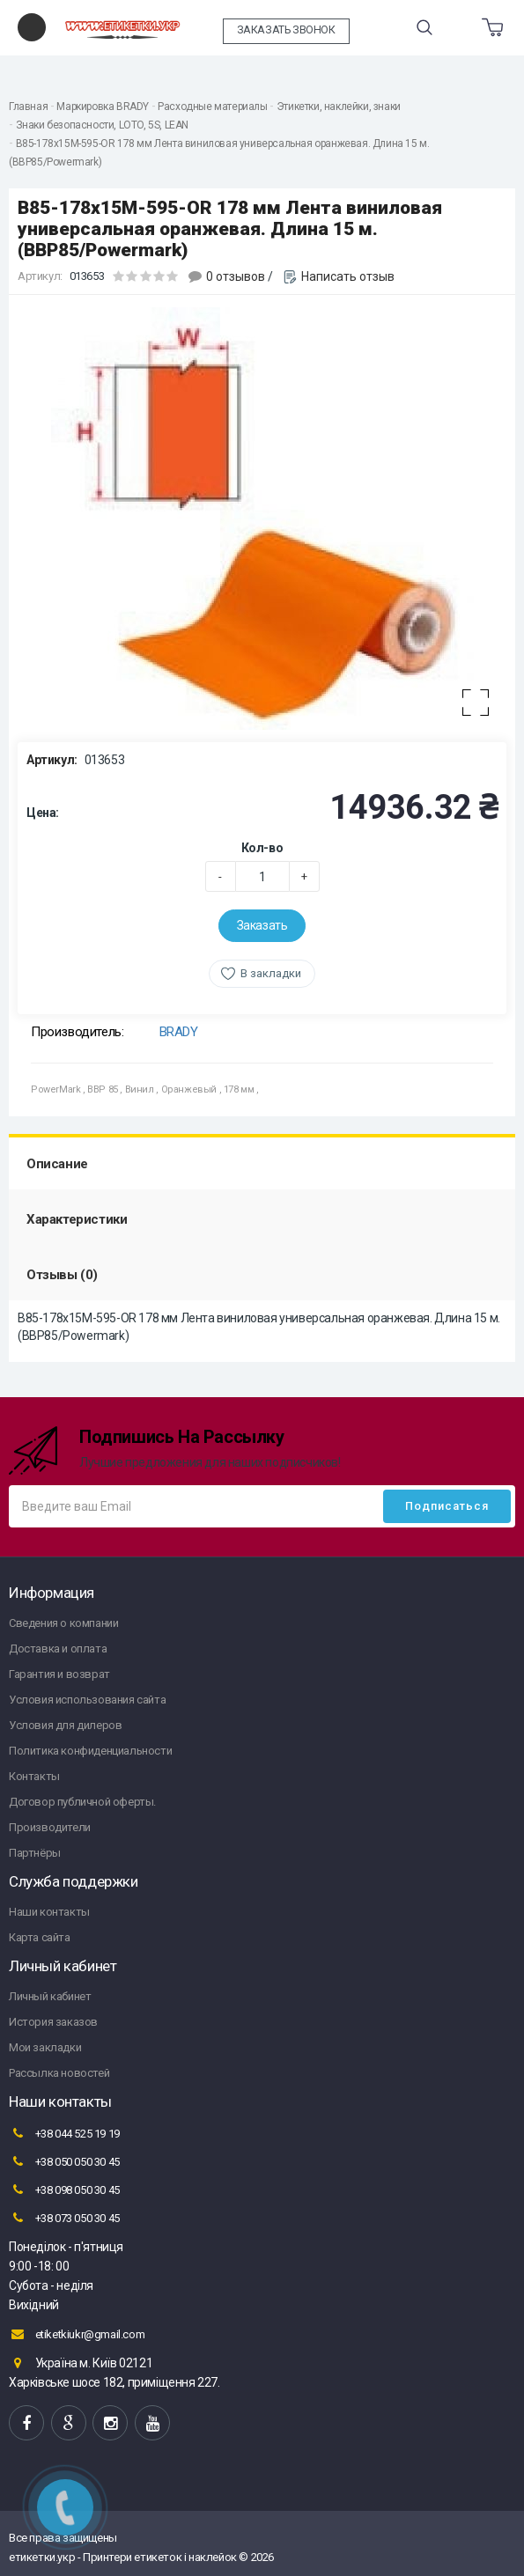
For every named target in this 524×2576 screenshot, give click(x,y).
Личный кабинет (50, 1996)
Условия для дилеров (65, 1725)
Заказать (262, 925)
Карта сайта (39, 1937)
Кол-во (262, 848)
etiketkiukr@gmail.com (76, 2334)
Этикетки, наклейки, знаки (339, 106)
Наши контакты (49, 1911)
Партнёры (35, 1852)
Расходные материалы (212, 106)
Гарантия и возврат (59, 1674)
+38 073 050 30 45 (64, 2217)
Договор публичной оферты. (82, 1801)
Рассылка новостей (59, 2072)
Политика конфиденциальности (90, 1750)
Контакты (34, 1776)
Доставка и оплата (58, 1648)
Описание (57, 1164)
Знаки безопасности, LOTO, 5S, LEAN (102, 125)
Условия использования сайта (87, 1699)
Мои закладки (45, 2047)
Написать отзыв (348, 276)
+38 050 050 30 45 (64, 2161)
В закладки (270, 973)
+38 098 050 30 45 (64, 2189)
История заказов (53, 2021)
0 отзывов (235, 276)
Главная (28, 106)
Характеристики (76, 1219)
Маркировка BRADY (102, 106)
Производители (50, 1827)
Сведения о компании (63, 1623)
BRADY (178, 1032)
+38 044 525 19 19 (64, 2133)
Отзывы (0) (62, 1275)
